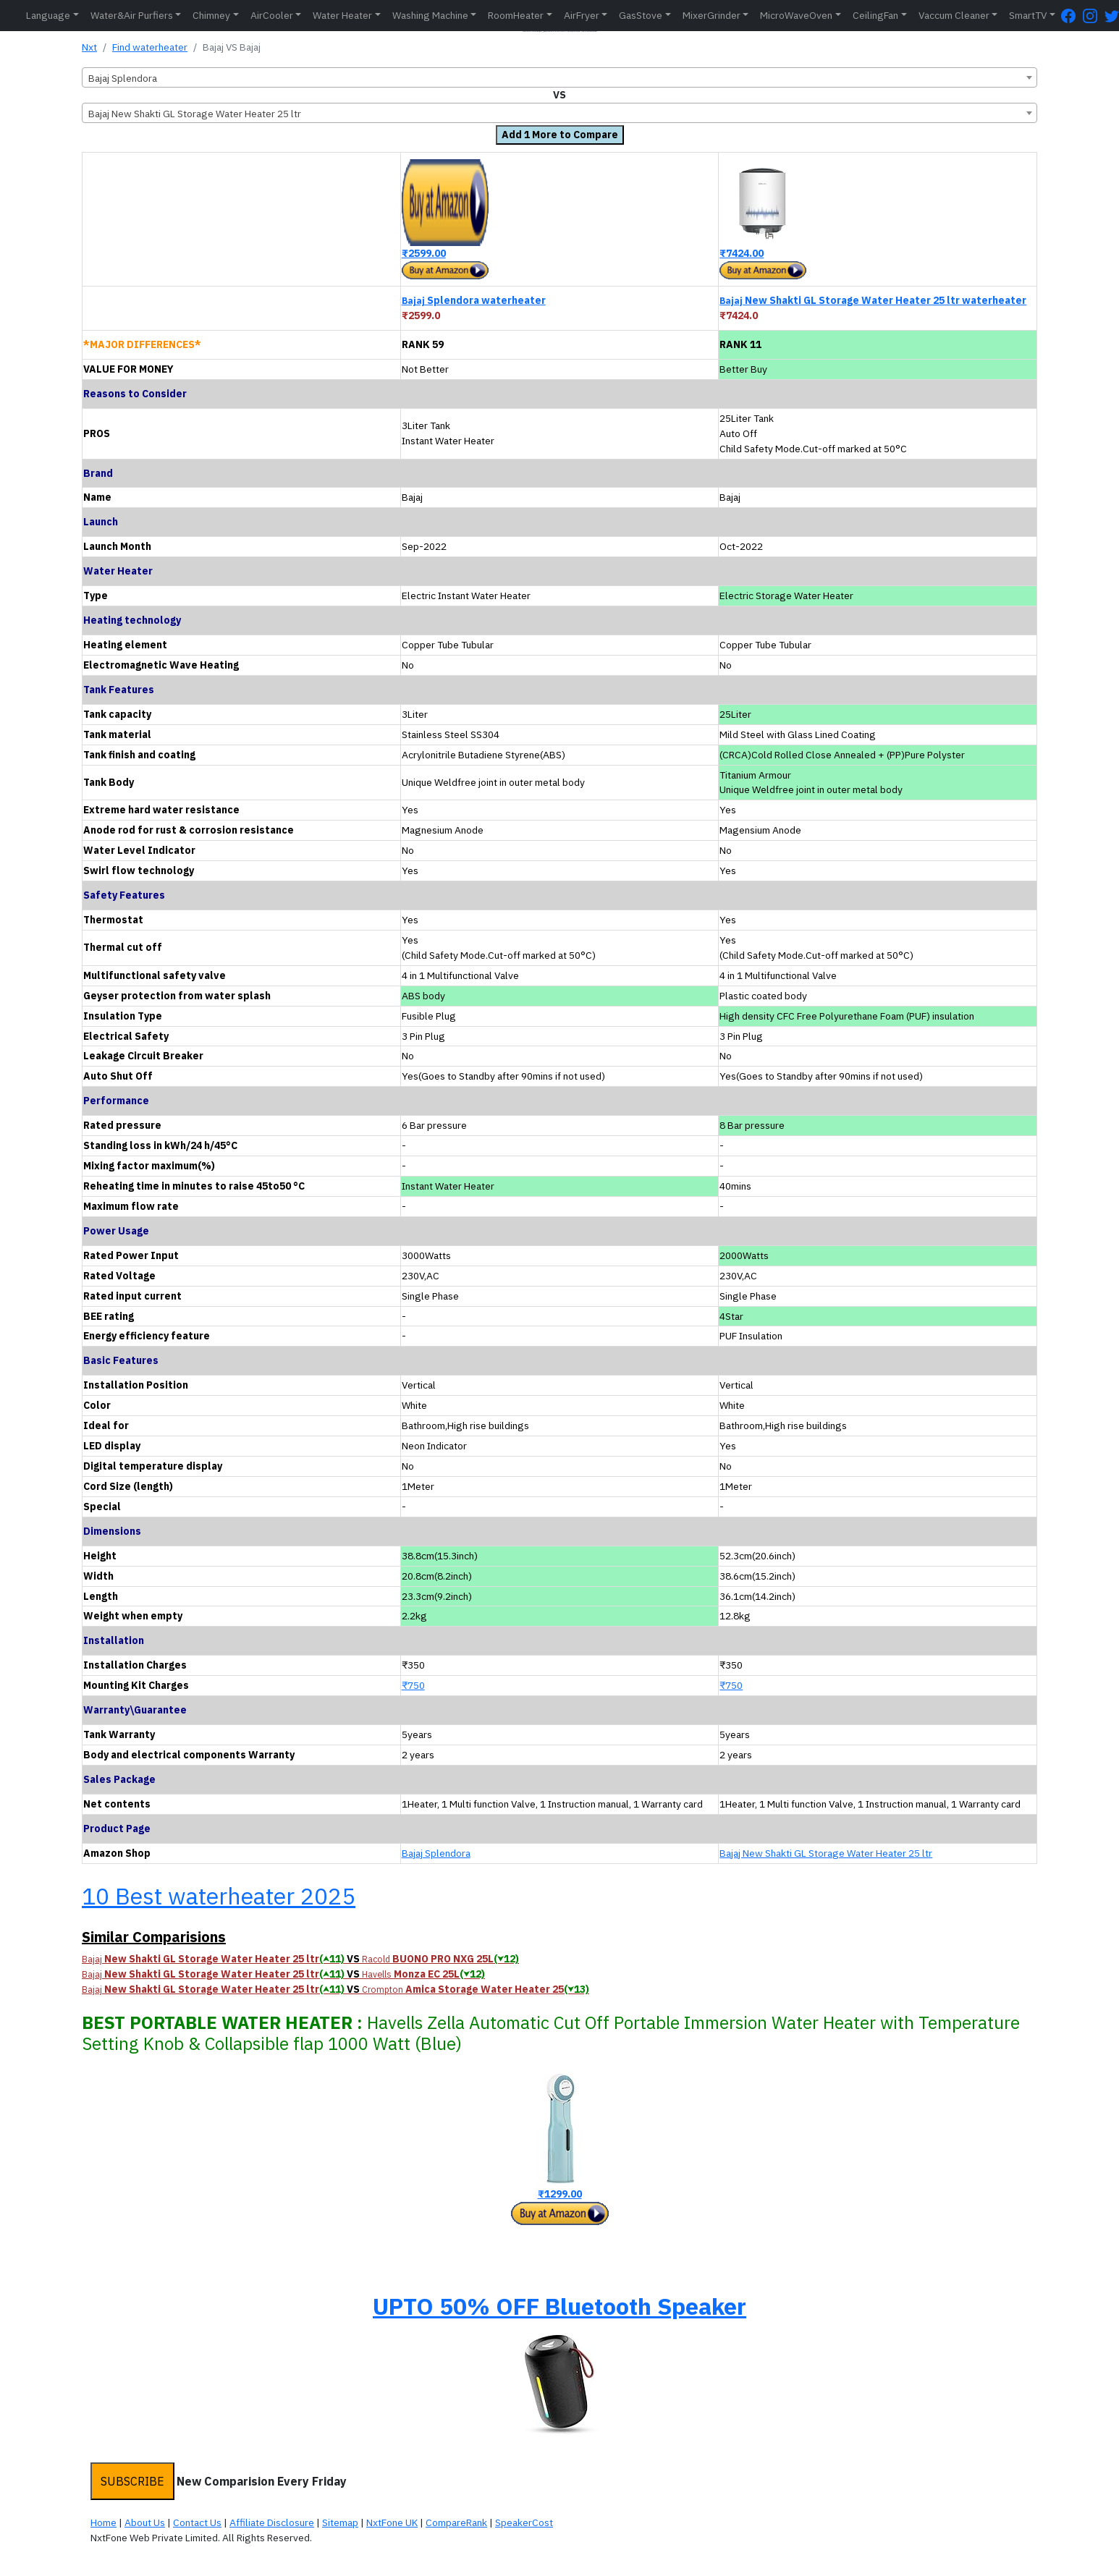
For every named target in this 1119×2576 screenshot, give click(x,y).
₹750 (413, 1685)
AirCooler (271, 15)
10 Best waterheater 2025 (218, 1896)
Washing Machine (430, 15)
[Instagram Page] (1094, 15)
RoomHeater (516, 15)
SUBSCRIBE (132, 2481)
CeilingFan (875, 15)
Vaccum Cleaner (954, 15)
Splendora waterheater (474, 300)
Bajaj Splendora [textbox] (122, 78)
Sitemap (340, 2522)
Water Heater (342, 15)
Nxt (89, 47)
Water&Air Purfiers (131, 15)
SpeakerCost (524, 2522)
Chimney (211, 15)
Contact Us (197, 2522)
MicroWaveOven (796, 15)
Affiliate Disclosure (271, 2522)
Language (48, 15)
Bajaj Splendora (436, 1853)
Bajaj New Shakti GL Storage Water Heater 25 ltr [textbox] (194, 113)
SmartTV (1028, 15)
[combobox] (559, 77)
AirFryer (581, 15)
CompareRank (456, 2522)
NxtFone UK (392, 2522)
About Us (144, 2522)
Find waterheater (149, 47)
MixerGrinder (711, 15)
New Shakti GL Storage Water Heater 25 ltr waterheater (872, 300)
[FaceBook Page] (1072, 15)
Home (103, 2522)
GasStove (640, 15)
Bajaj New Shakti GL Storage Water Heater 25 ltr (825, 1853)
